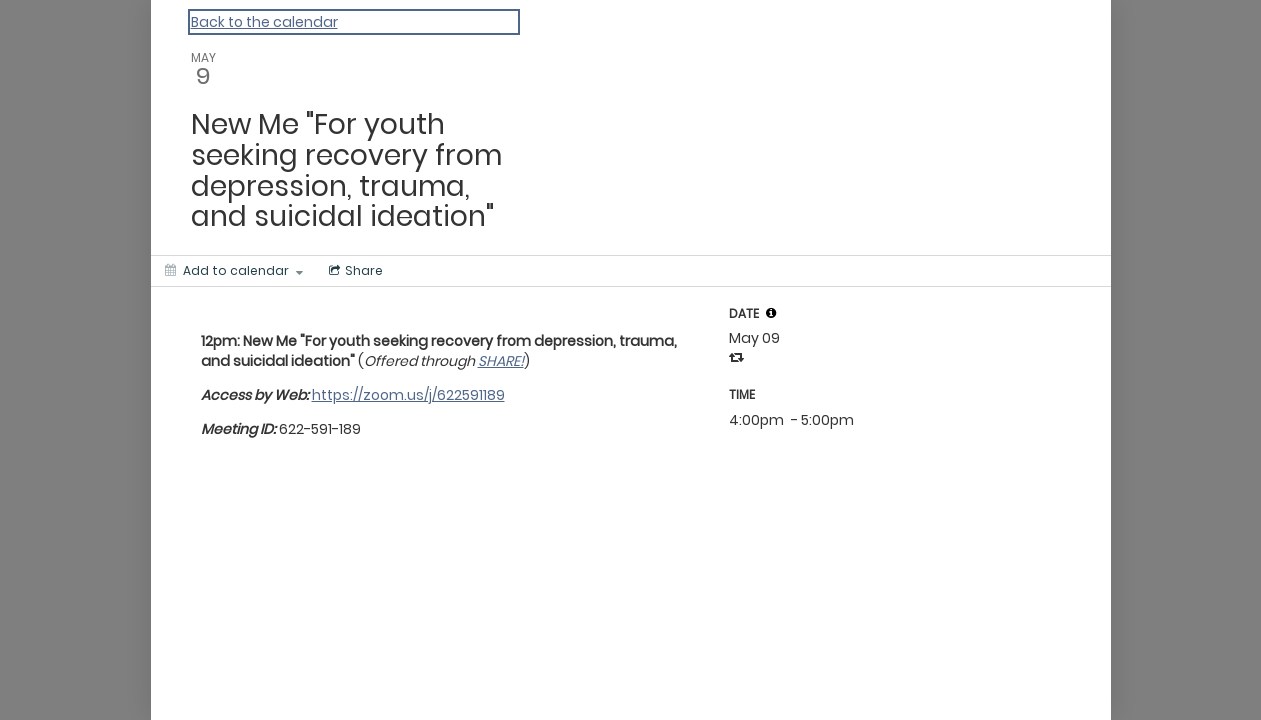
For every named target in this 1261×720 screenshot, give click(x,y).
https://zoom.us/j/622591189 (408, 395)
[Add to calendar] (234, 271)
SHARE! (501, 361)
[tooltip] (771, 313)
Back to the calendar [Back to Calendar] (264, 22)
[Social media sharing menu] (354, 271)
